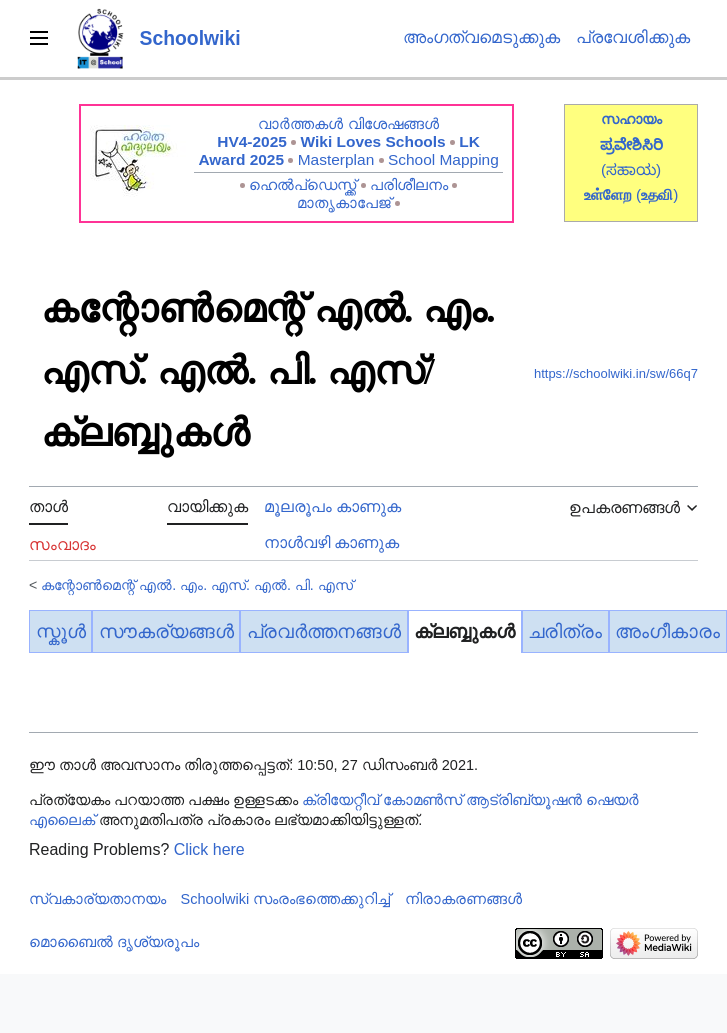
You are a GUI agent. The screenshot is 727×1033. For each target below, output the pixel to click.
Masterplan (336, 159)
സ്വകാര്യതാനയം (97, 899)
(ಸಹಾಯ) (631, 169)
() (657, 194)
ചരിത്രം (565, 631)
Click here (209, 849)
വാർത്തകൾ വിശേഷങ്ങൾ (348, 123)
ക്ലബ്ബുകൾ (464, 631)
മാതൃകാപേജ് (344, 202)
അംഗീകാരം (667, 631)
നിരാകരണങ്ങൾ (463, 899)
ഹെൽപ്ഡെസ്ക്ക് (302, 184)
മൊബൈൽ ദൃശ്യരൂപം (114, 942)
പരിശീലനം (409, 184)
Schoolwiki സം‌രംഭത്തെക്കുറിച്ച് (286, 899)
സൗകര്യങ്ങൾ (166, 631)
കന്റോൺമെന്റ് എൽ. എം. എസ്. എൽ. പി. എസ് (196, 585)
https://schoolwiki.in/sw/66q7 (616, 373)
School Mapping (443, 159)
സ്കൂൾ (61, 631)
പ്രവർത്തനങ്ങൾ (324, 631)
